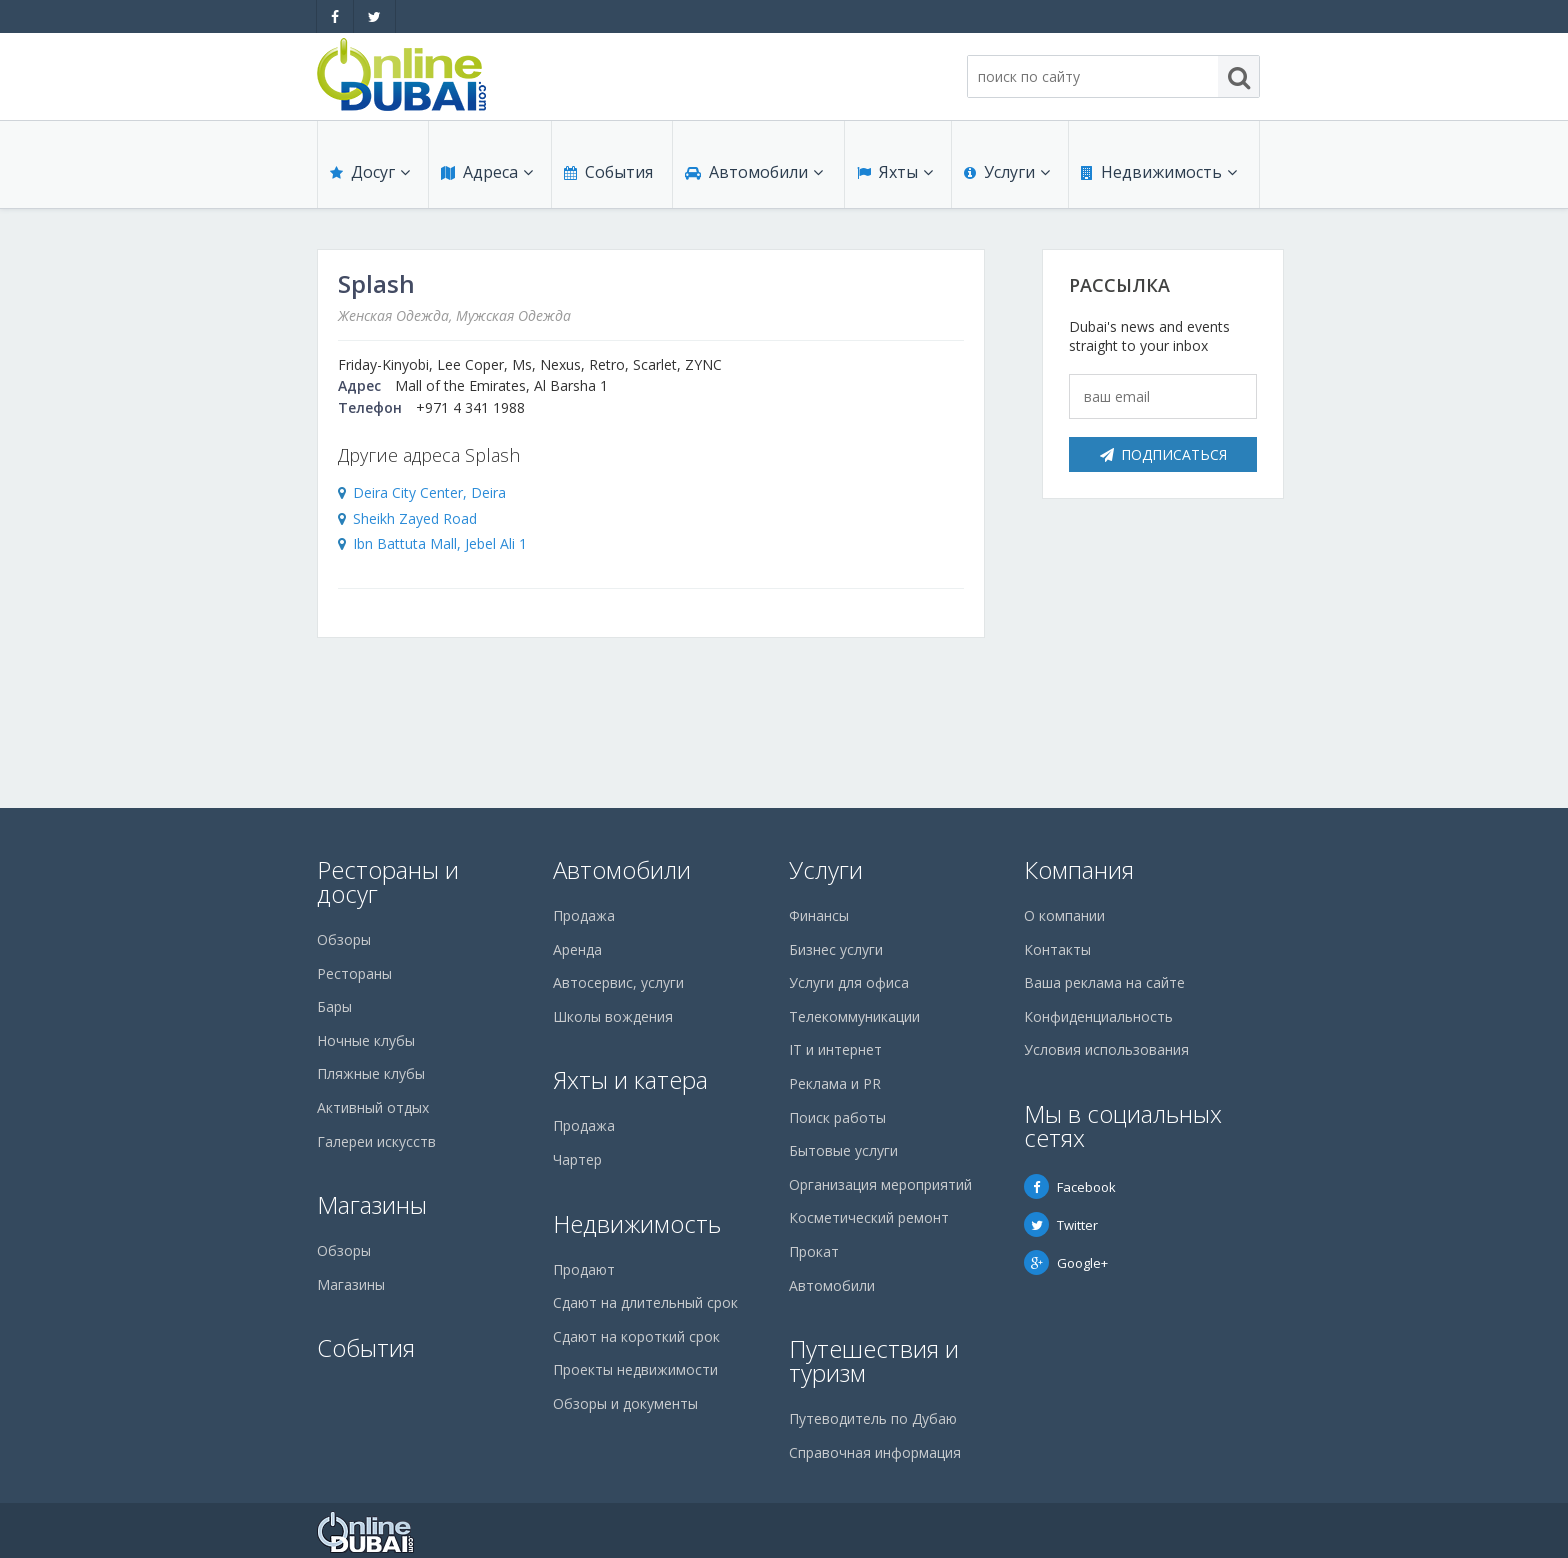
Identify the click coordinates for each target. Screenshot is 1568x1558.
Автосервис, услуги (618, 982)
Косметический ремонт (869, 1217)
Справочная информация (875, 1452)
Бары (334, 1006)
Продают (584, 1269)
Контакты (1057, 949)
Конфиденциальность (1098, 1016)
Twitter (1061, 1225)
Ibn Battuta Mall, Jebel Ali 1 (440, 543)
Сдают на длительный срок (645, 1302)
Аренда (577, 949)
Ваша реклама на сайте (1104, 982)
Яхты (895, 172)
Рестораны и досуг (388, 881)
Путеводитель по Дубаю (873, 1418)
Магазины (372, 1204)
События (608, 172)
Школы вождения (613, 1016)
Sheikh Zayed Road (415, 518)
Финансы (819, 915)
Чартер (577, 1159)
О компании (1064, 915)
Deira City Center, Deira (429, 492)
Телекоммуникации (854, 1016)
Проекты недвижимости (635, 1369)
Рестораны (354, 973)
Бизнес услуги (836, 949)
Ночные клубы (366, 1040)
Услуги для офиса (849, 982)
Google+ (1066, 1263)
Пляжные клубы (371, 1073)
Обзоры (344, 939)
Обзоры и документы (625, 1403)
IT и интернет (835, 1049)
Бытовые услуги (843, 1150)
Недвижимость (1159, 172)
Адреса (487, 172)
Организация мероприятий (880, 1184)
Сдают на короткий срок (636, 1336)
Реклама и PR (835, 1083)
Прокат (814, 1251)
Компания (1079, 869)
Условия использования (1106, 1049)
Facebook (1070, 1187)
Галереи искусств (376, 1141)
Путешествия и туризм (874, 1360)
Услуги (1007, 172)
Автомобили (754, 172)
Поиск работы (837, 1117)
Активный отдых (373, 1107)
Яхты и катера (630, 1079)
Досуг (370, 172)
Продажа (584, 915)
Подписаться (1163, 454)
